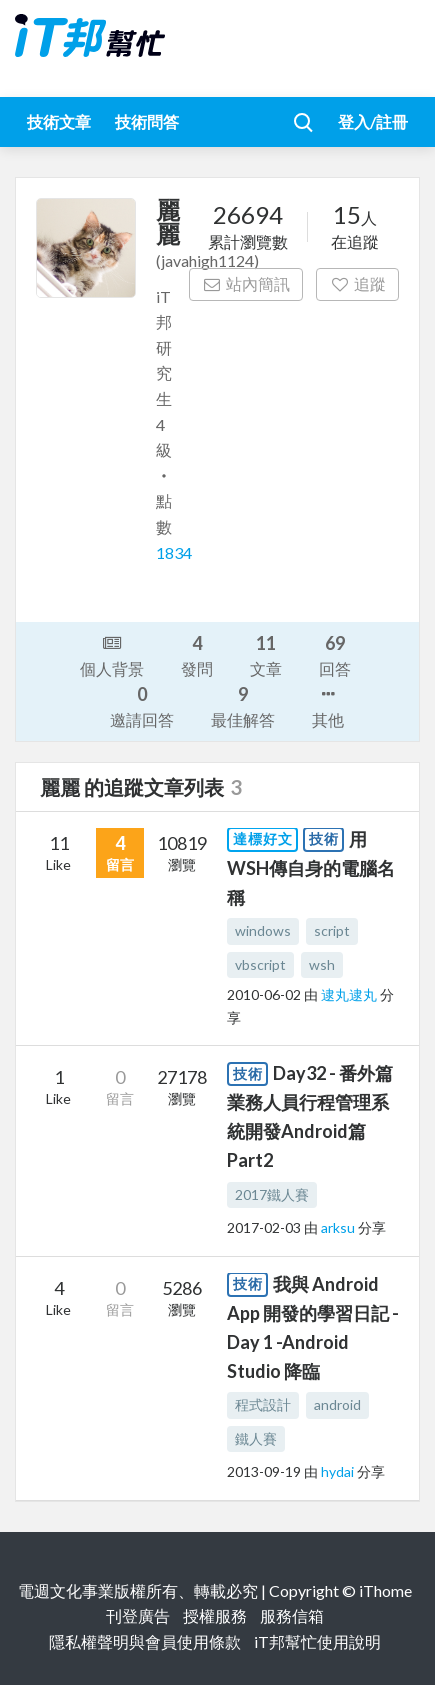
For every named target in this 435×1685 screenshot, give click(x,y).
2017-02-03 (264, 1227)
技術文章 (59, 121)
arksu (339, 1227)
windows (263, 930)
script (332, 930)
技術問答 (147, 121)
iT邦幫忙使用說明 (317, 1641)
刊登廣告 (138, 1615)
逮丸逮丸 (350, 994)
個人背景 (112, 654)
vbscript (260, 964)
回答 (335, 654)
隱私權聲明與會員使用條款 (145, 1641)
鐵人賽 (256, 1438)
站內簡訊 (246, 283)
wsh (322, 964)
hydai (339, 1471)
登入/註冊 (373, 121)
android (337, 1404)
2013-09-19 (264, 1471)
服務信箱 (292, 1615)
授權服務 (215, 1615)
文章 (266, 654)
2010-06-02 (264, 994)
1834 (174, 552)
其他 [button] (328, 705)
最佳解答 (243, 705)
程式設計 (263, 1404)
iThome (385, 1590)
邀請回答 (142, 705)
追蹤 (357, 283)
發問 (197, 654)
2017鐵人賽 (272, 1194)
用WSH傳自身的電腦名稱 (311, 868)
